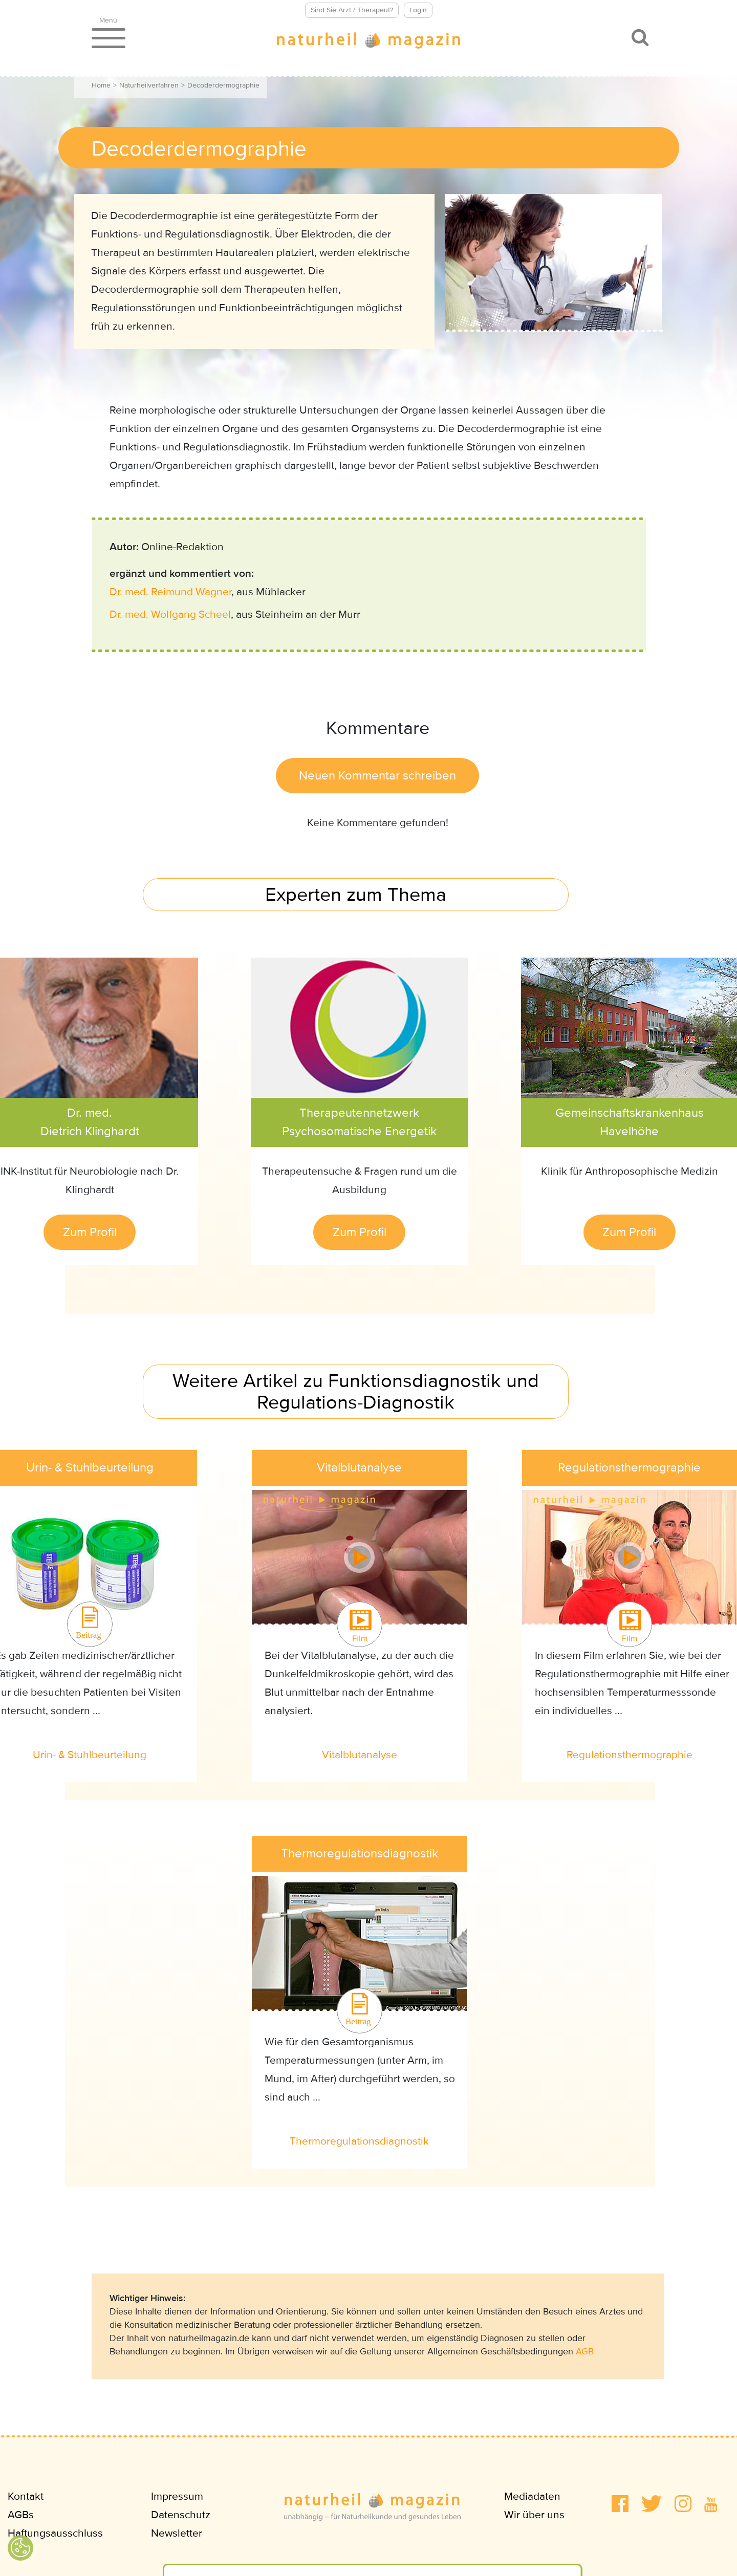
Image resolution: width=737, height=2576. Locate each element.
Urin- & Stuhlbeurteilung (89, 1754)
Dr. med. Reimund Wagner (170, 592)
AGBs (21, 2514)
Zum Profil (90, 1232)
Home (101, 85)
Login (418, 10)
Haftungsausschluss (55, 2533)
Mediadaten (532, 2496)
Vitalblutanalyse (359, 1754)
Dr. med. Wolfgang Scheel (170, 614)
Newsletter (176, 2533)
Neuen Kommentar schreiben (377, 775)
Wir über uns (534, 2514)
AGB (585, 2351)
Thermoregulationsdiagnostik (359, 2141)
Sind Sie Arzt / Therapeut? (352, 10)
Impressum (177, 2496)
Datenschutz (180, 2514)
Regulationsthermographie (629, 1754)
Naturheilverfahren (149, 85)
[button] (620, 2503)
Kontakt (26, 2496)
